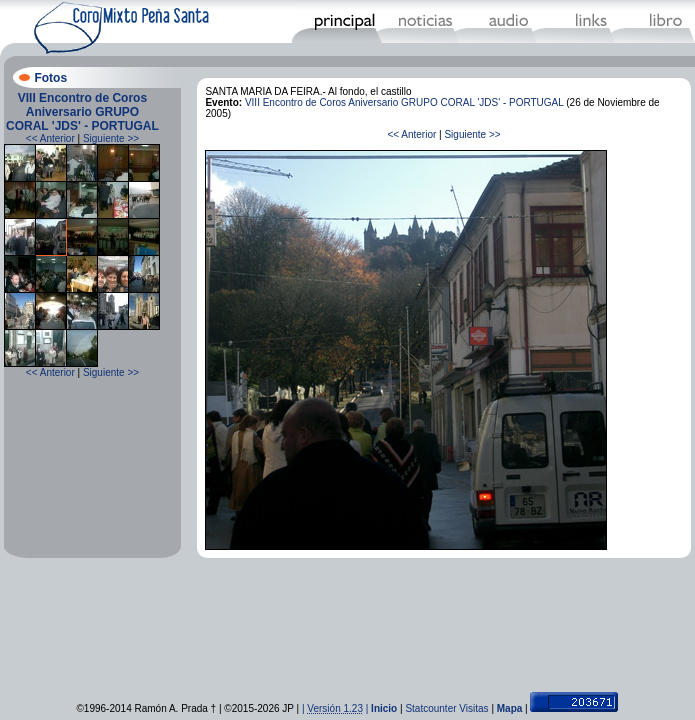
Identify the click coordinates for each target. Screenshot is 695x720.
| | (336, 708)
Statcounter (430, 708)
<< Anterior (50, 138)
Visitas (473, 708)
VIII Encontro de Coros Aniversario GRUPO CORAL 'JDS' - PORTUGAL (82, 112)
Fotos (50, 78)
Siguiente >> (111, 138)
